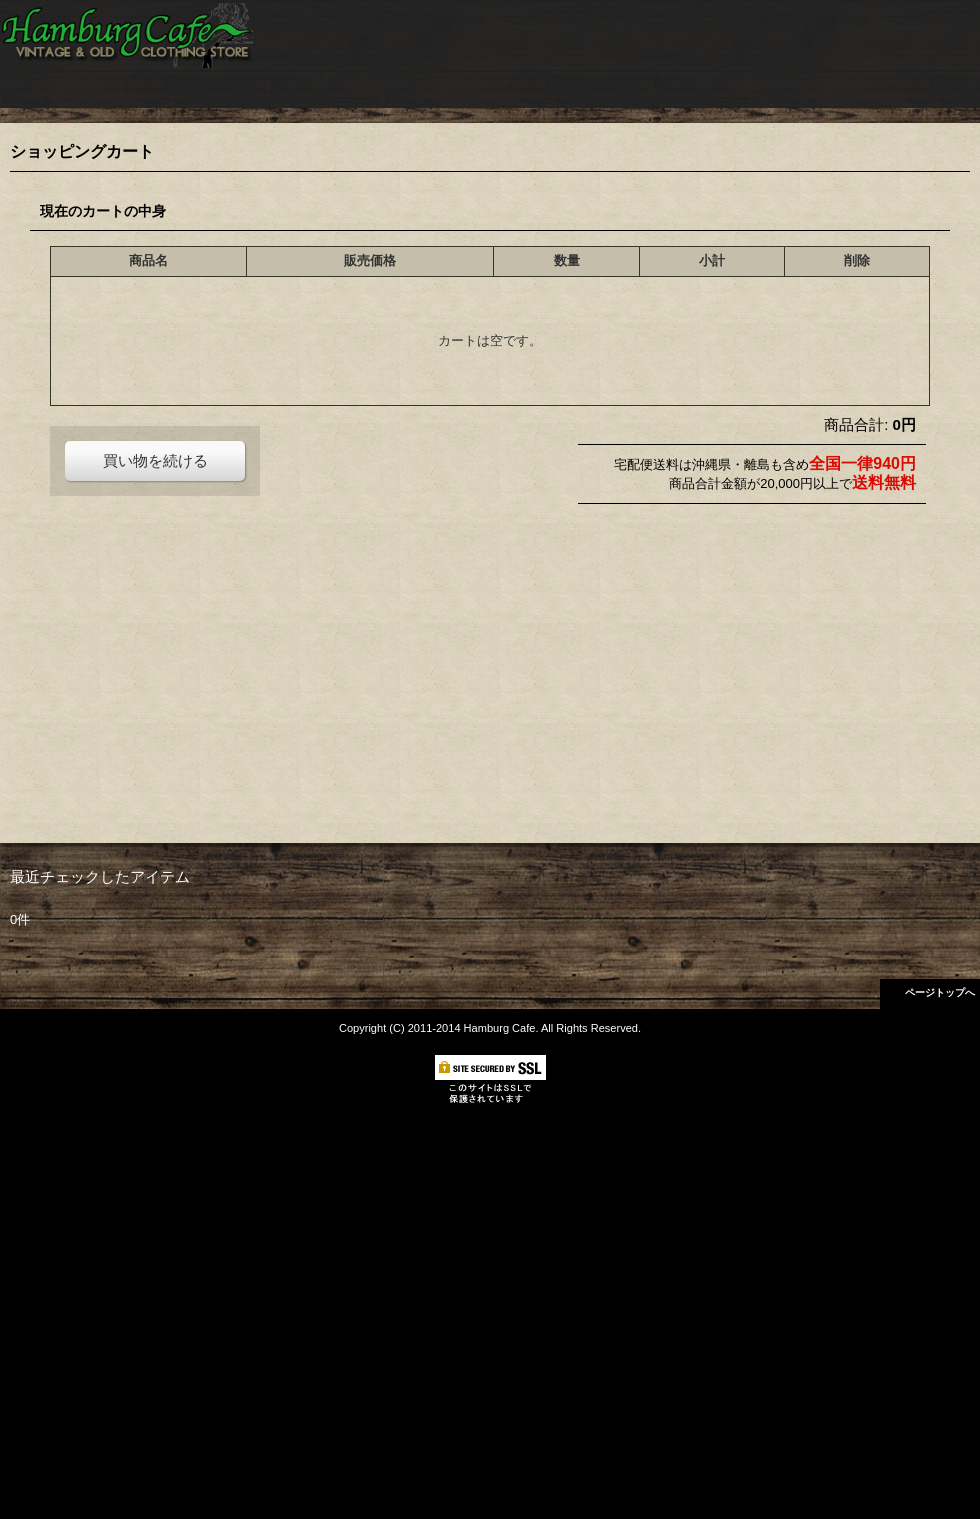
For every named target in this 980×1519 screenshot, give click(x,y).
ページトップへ (940, 992)
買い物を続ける (155, 460)
